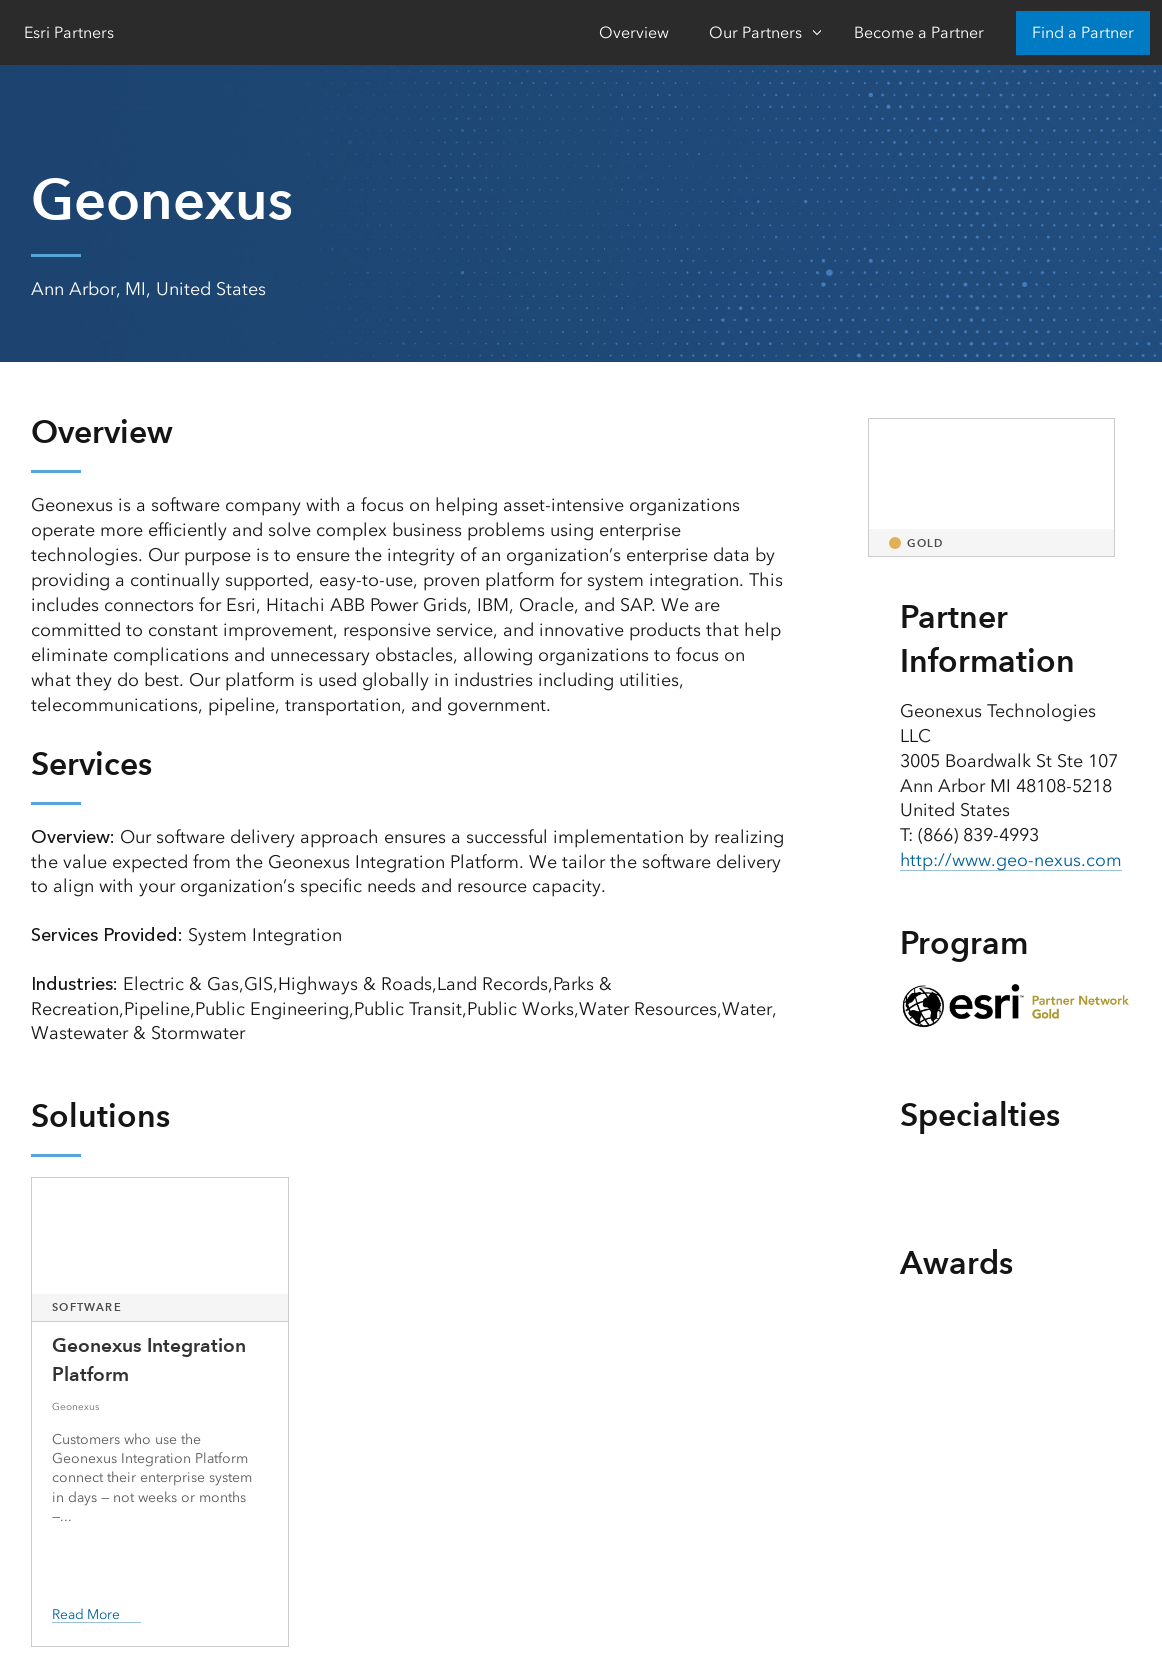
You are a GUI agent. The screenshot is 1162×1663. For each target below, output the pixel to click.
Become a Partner (919, 32)
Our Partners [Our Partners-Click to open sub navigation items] (755, 32)
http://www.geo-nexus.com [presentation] (1011, 860)
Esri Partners (69, 32)
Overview (634, 32)
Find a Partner (1083, 32)
